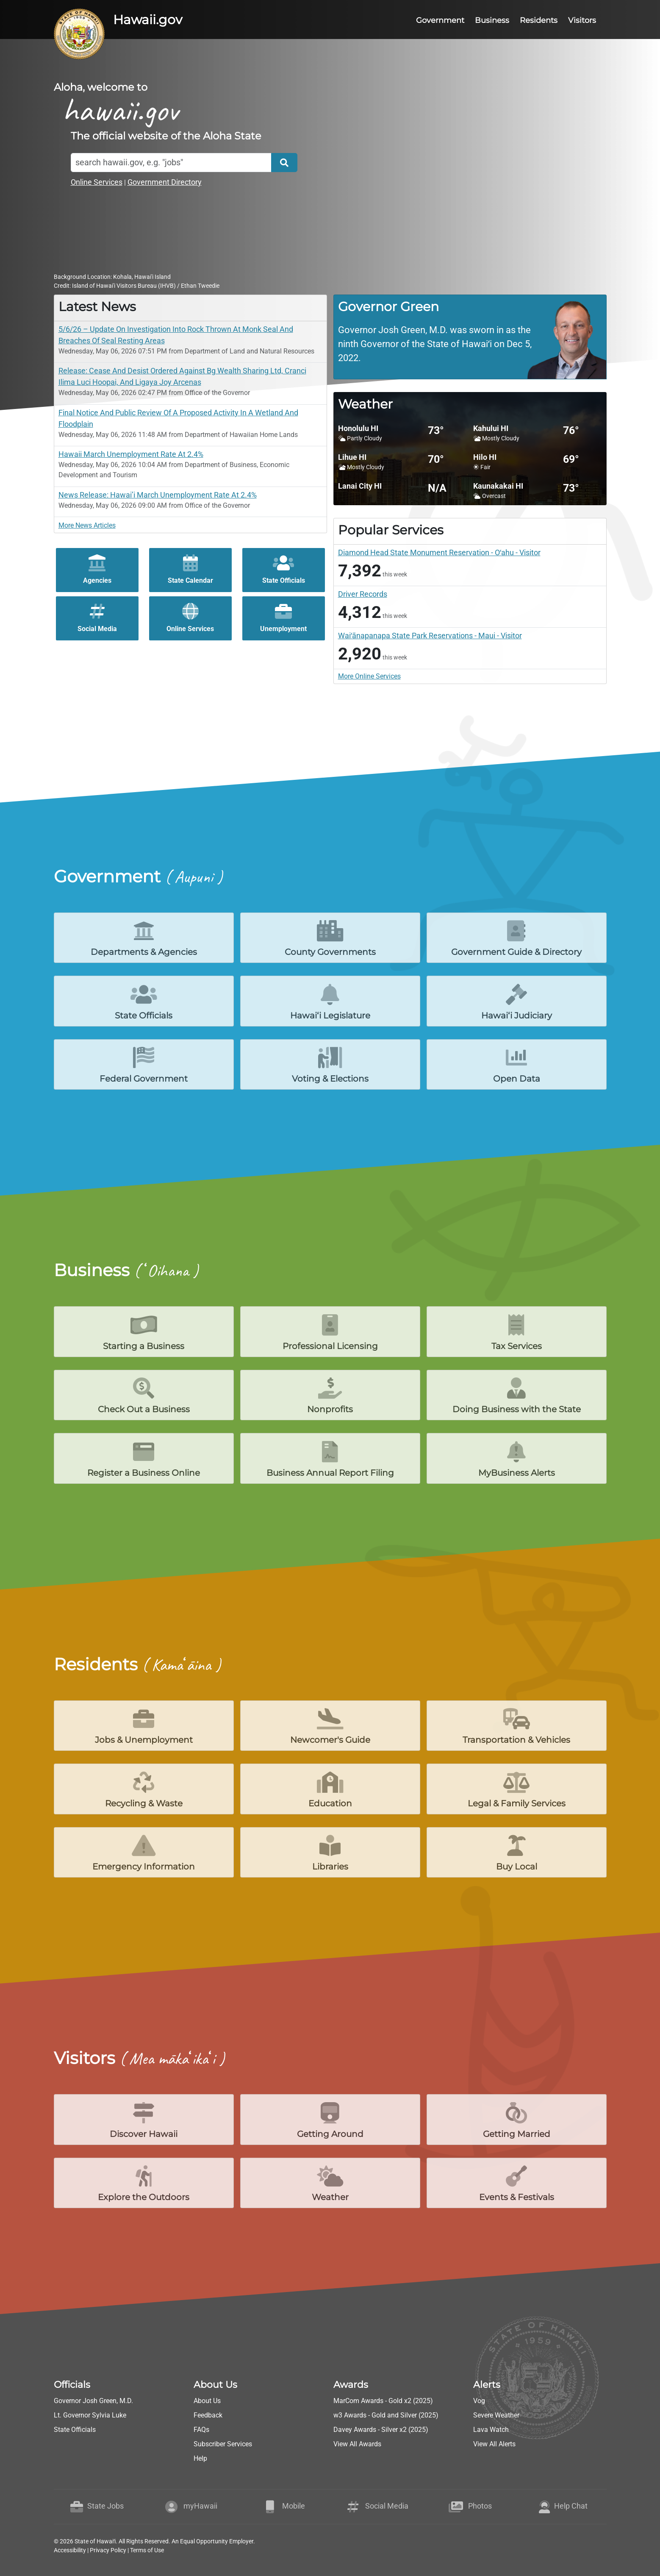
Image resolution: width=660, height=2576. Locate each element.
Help (200, 2458)
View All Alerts (494, 2444)
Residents (538, 20)
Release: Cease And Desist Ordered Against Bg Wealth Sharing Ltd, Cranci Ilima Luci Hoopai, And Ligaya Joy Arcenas (182, 376)
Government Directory (165, 182)
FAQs (201, 2430)
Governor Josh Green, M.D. (93, 2401)
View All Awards (357, 2444)
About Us (207, 2401)
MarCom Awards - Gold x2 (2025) (383, 2401)
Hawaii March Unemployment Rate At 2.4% (130, 454)
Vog (479, 2401)
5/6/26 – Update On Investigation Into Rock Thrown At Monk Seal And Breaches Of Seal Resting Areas (175, 335)
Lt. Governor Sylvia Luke (90, 2415)
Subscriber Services (223, 2444)
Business (492, 20)
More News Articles (87, 525)
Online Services (96, 182)
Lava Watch (491, 2430)
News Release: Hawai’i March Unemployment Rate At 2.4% (157, 494)
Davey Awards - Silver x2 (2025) (380, 2430)
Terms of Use (147, 2550)
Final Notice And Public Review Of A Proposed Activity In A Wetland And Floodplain (178, 418)
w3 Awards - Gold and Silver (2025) (385, 2415)
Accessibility (70, 2550)
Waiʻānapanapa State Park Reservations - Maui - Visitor (430, 635)
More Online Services (369, 676)
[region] (470, 337)
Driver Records (362, 594)
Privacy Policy (108, 2550)
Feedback (208, 2415)
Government (440, 20)
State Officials (75, 2430)
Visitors (582, 20)
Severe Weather (496, 2415)
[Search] (171, 162)
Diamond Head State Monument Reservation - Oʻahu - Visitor (439, 552)
